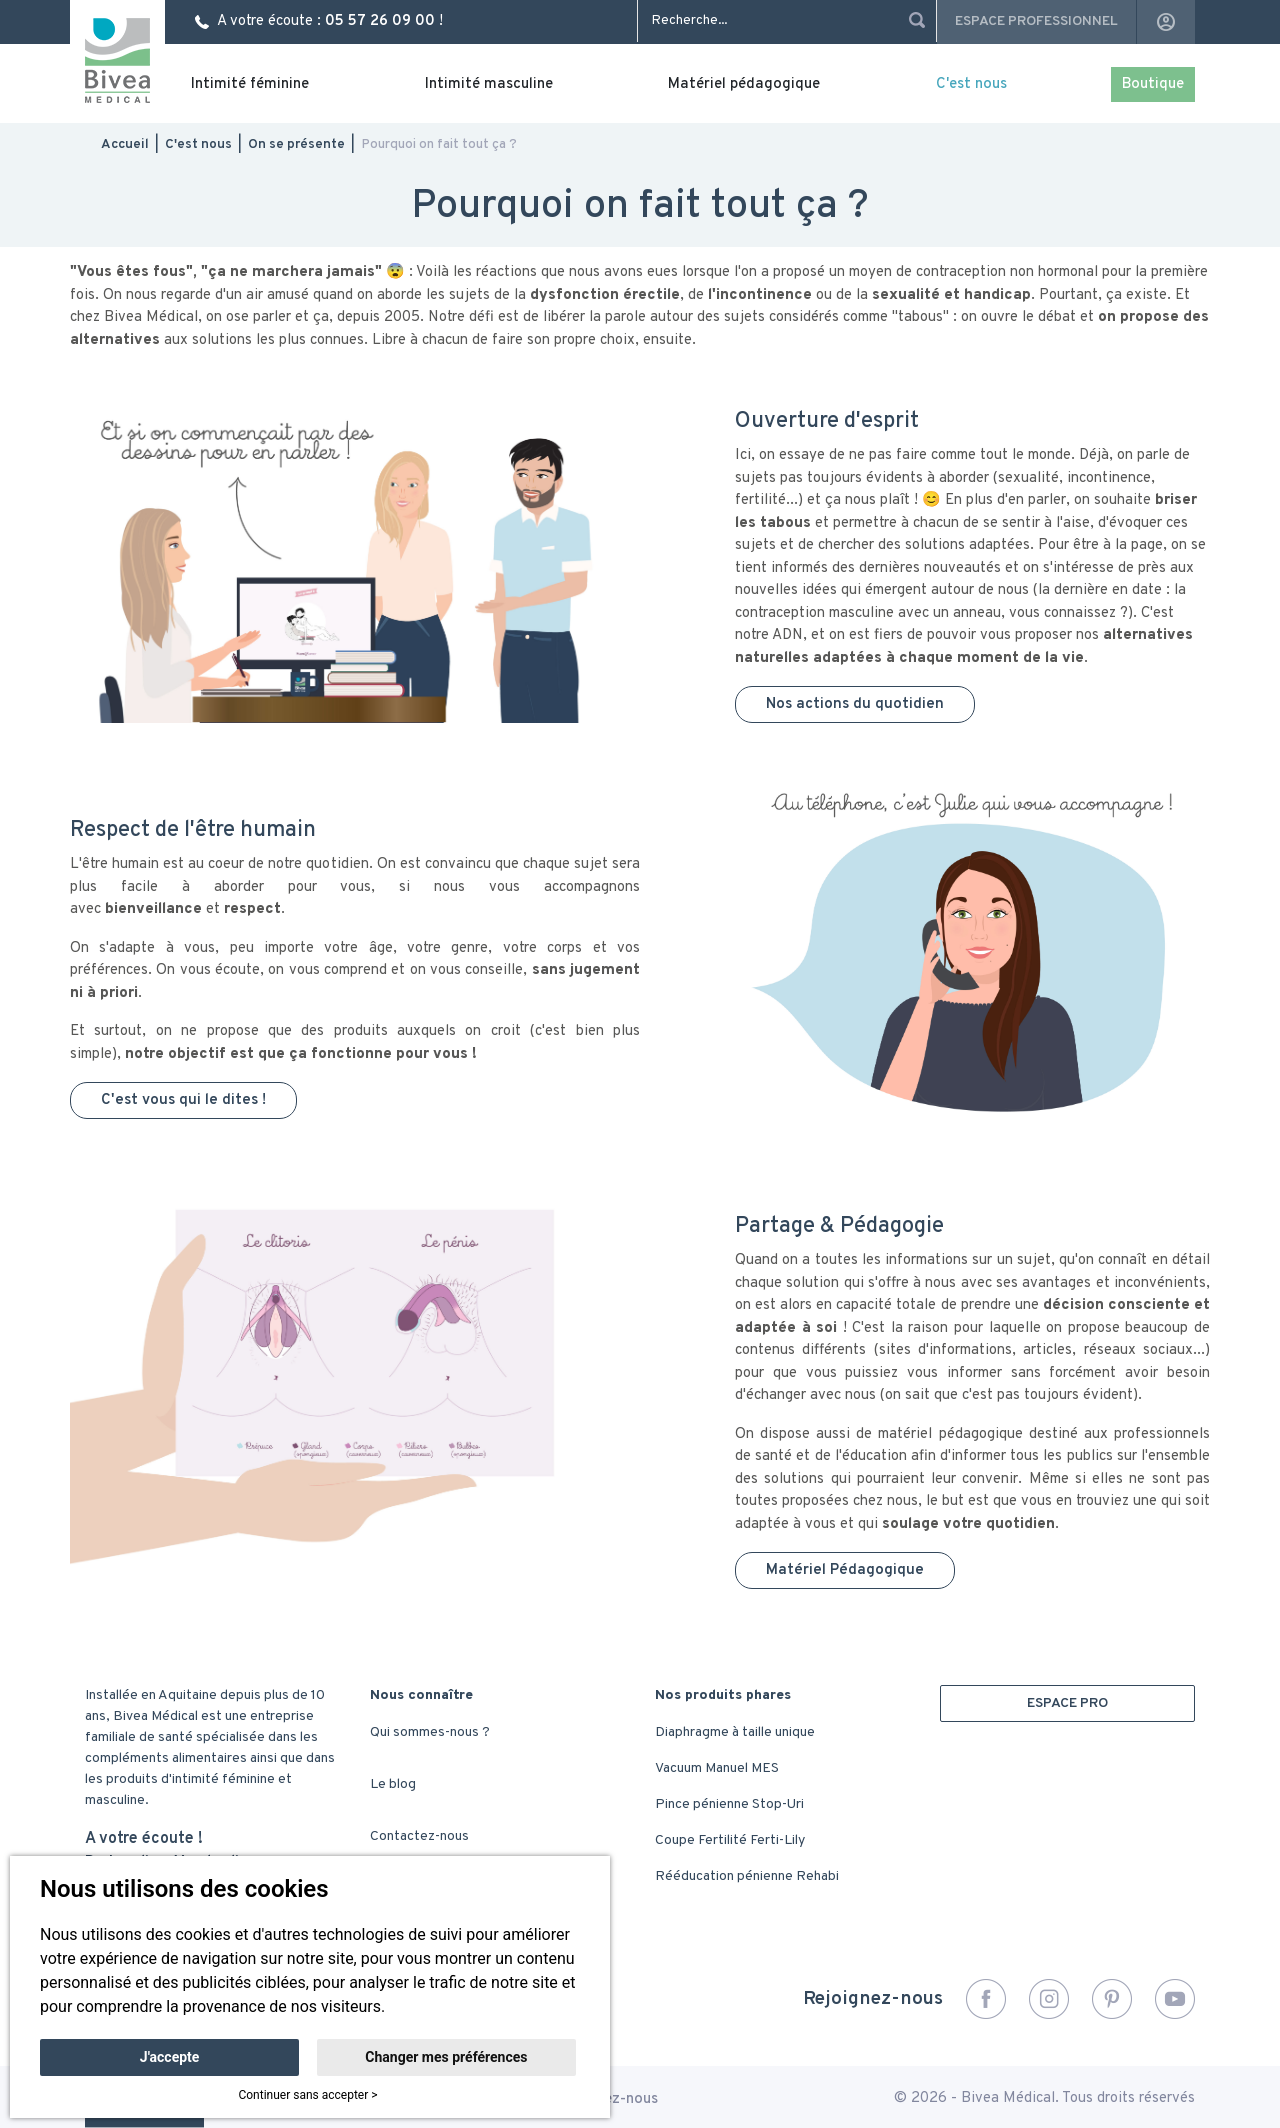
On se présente (296, 144)
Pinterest (1112, 1999)
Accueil (125, 144)
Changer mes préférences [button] (446, 2057)
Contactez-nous (419, 1836)
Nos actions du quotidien (855, 704)
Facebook (986, 1999)
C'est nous (971, 84)
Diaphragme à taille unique (735, 1732)
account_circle (1166, 22)
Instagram (1049, 1999)
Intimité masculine (489, 84)
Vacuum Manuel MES (717, 1768)
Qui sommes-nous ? (430, 1732)
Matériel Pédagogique (845, 1570)
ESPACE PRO (1067, 1703)
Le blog (393, 1784)
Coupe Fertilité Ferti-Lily (730, 1840)
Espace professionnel (1036, 21)
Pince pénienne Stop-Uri (729, 1804)
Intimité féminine (250, 84)
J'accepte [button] (170, 2057)
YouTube (1175, 1999)
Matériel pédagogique (744, 84)
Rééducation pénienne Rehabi (747, 1876)
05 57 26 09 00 (380, 21)
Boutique (1153, 84)
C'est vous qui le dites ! (183, 1100)
